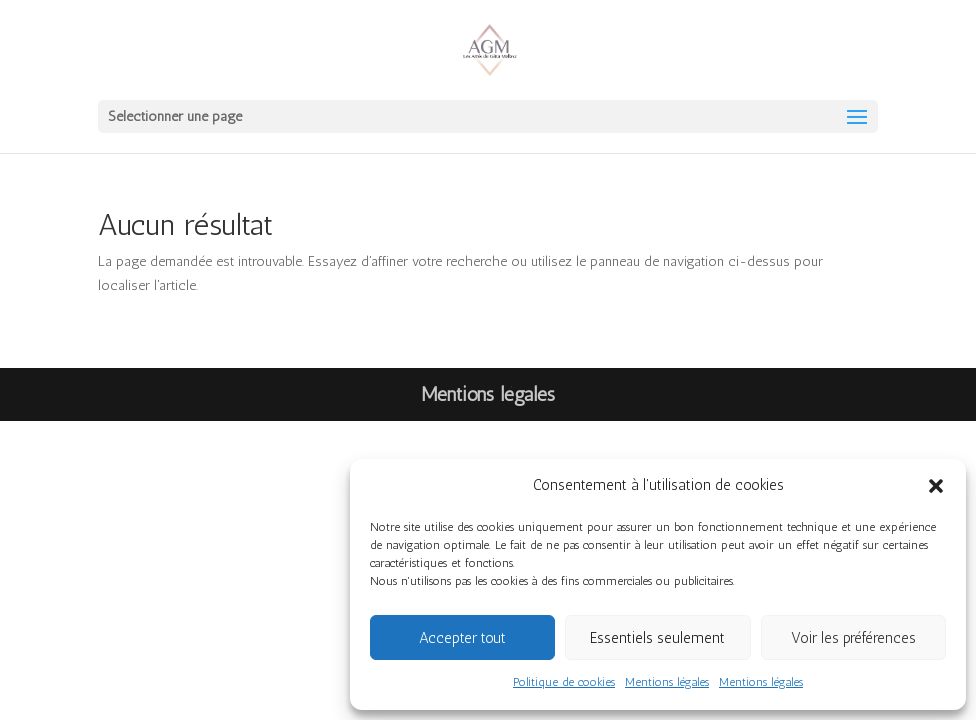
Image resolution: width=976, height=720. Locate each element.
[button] (936, 486)
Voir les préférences (853, 638)
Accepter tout (462, 638)
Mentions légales (667, 682)
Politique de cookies (564, 682)
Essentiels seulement (657, 638)
